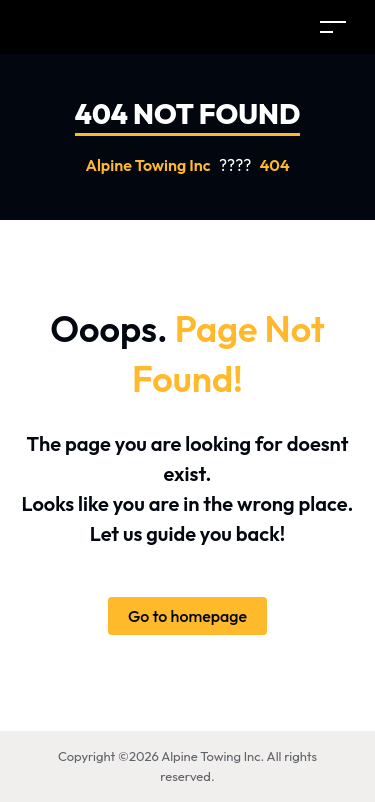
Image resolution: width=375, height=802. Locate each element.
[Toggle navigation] (333, 26)
